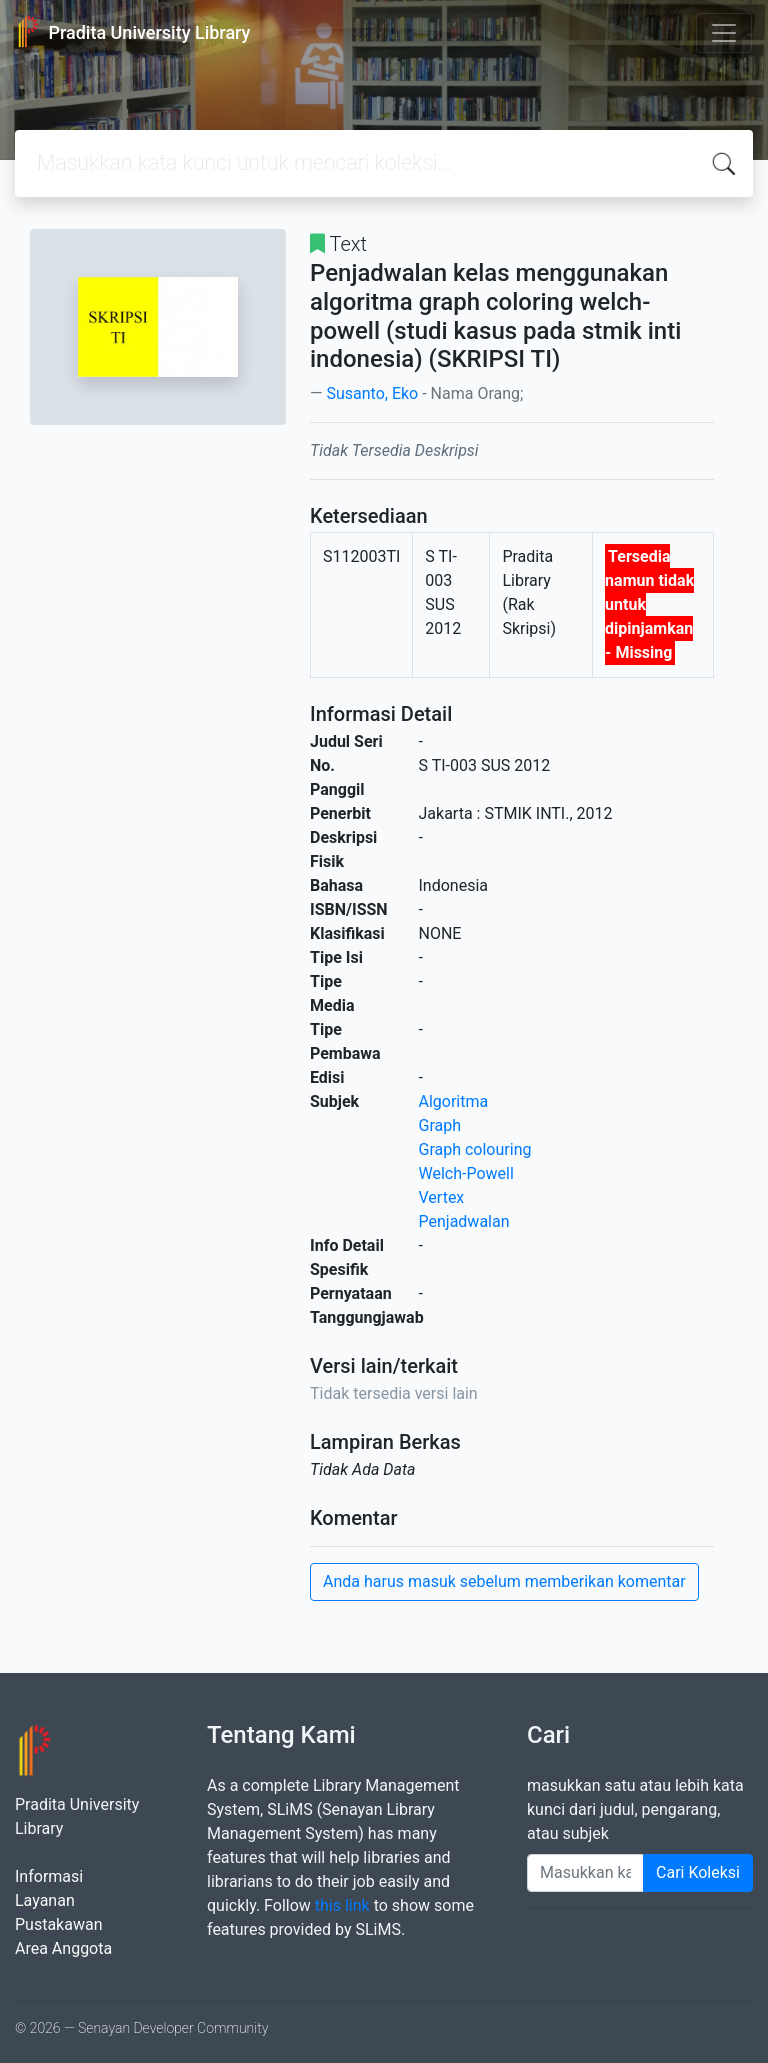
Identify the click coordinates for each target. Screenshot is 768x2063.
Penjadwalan (464, 1221)
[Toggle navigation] (724, 33)
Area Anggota (63, 1948)
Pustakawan (58, 1924)
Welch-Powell (466, 1173)
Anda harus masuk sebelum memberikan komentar (504, 1581)
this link (342, 1905)
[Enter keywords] (585, 1873)
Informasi (49, 1876)
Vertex (442, 1197)
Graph (440, 1125)
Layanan (45, 1900)
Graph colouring (475, 1149)
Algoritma (454, 1101)
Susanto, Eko (372, 393)
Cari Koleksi (698, 1872)
